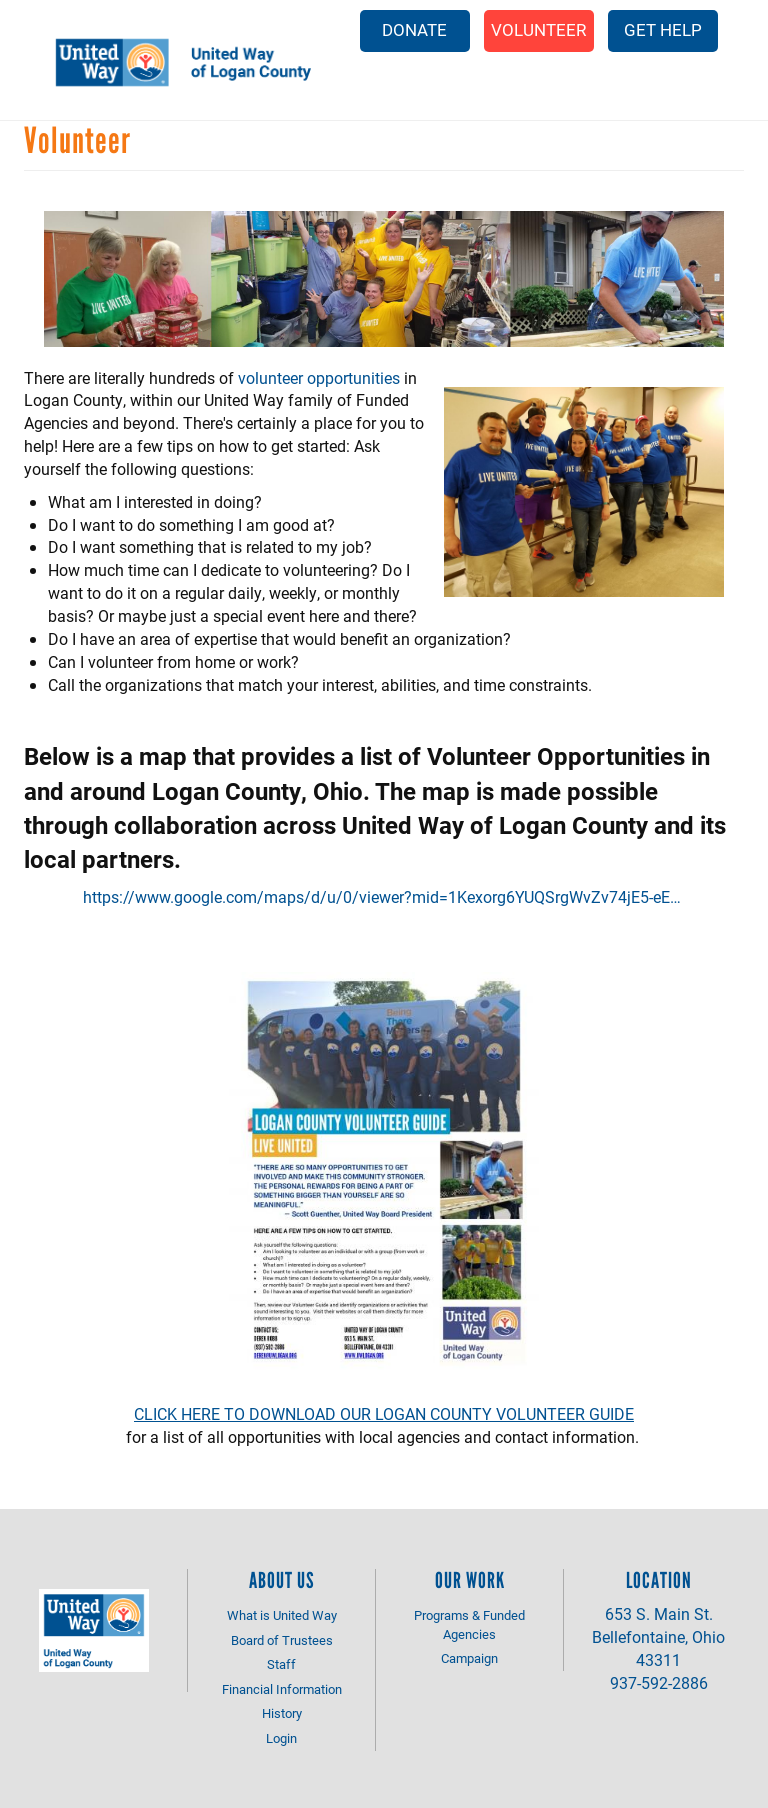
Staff (281, 1664)
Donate (414, 29)
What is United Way (282, 1615)
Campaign (469, 1658)
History (282, 1713)
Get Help (663, 29)
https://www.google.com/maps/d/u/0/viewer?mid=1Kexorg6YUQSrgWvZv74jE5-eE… (382, 896)
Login (281, 1738)
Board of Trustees (282, 1640)
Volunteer (538, 29)
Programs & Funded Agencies (469, 1624)
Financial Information (282, 1689)
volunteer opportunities (319, 377)
